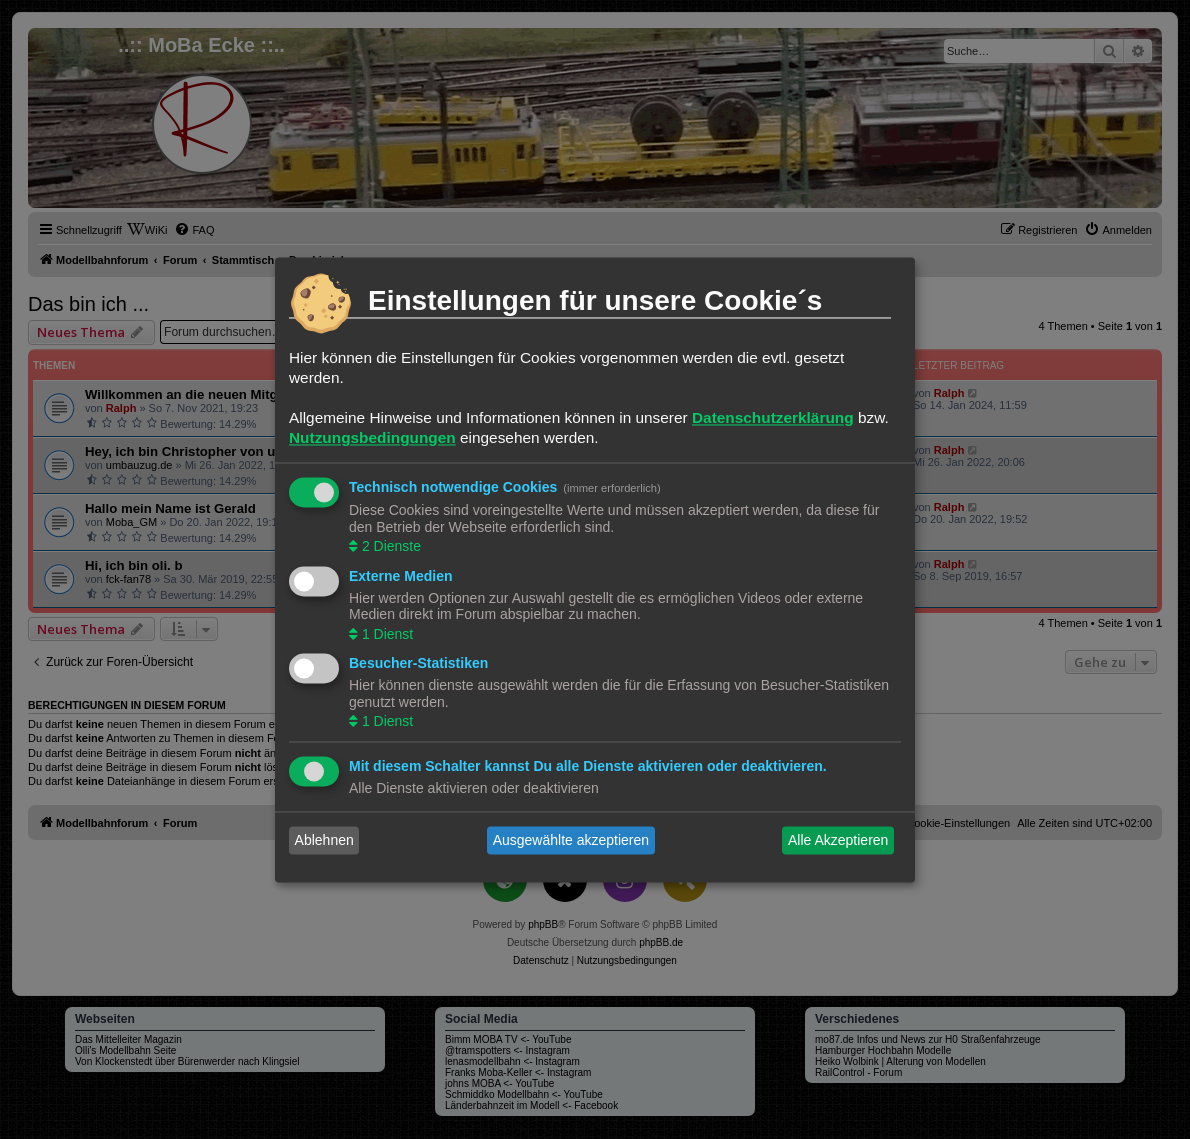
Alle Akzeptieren (838, 840)
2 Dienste (389, 547)
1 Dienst (385, 634)
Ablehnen (324, 840)
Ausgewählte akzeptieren (571, 840)
